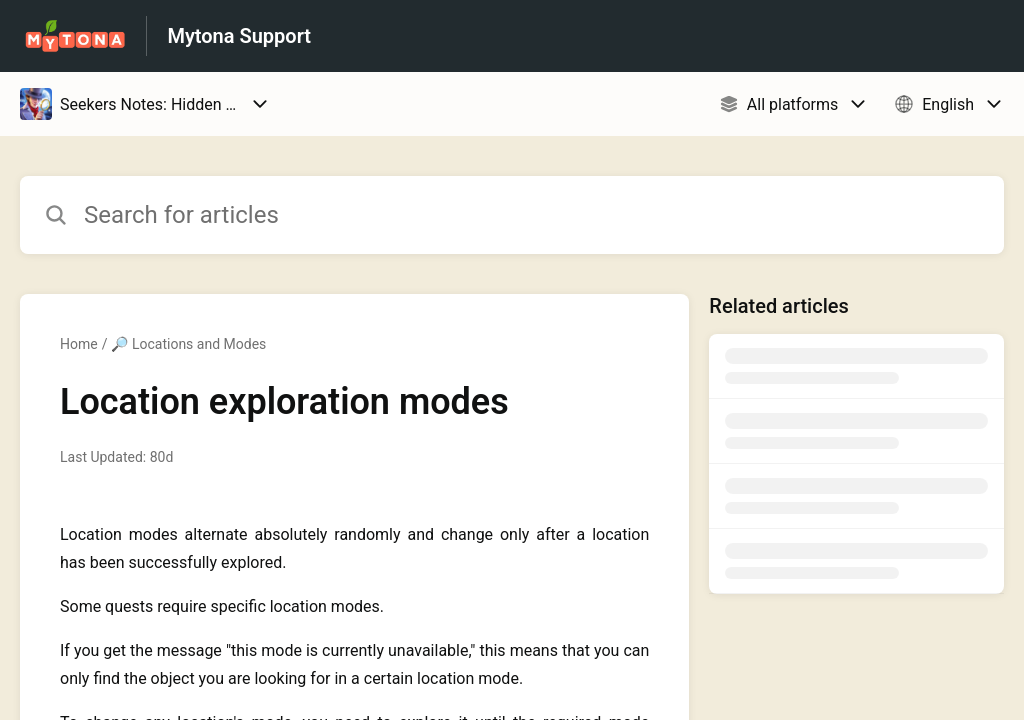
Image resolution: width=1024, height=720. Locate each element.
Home (79, 344)
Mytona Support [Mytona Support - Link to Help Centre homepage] (239, 36)
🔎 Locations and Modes (188, 344)
